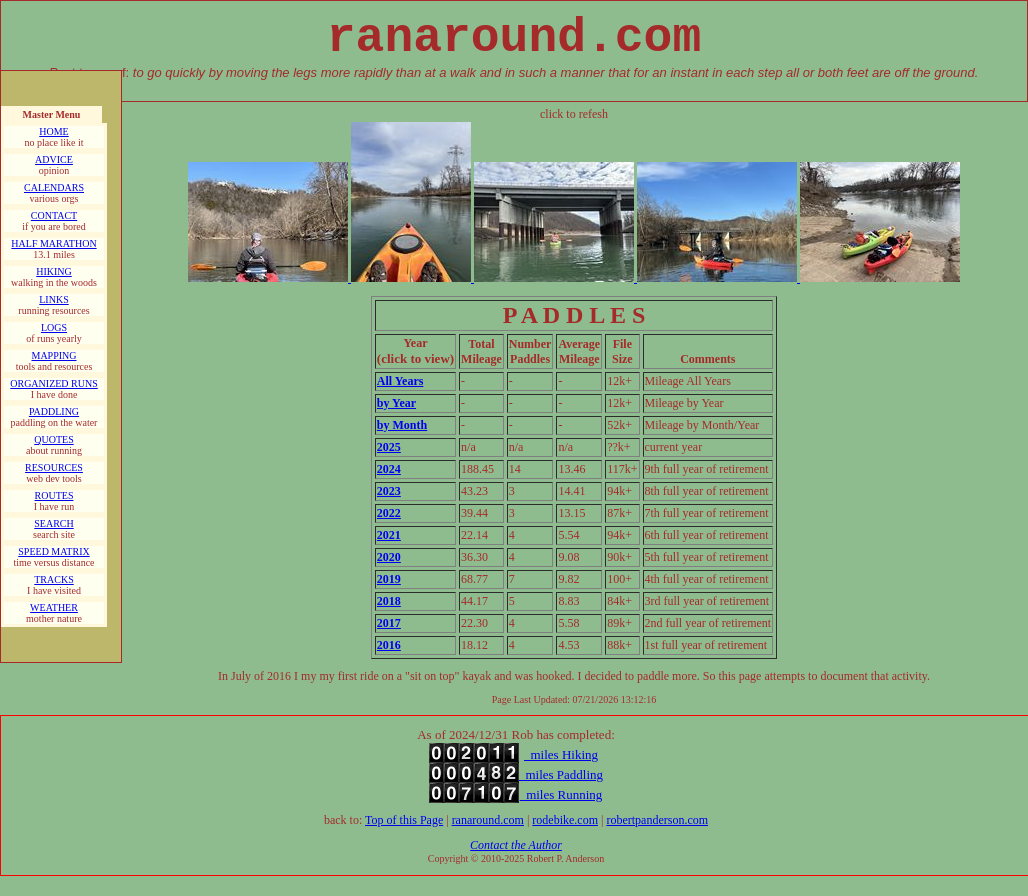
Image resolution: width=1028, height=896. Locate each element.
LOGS (54, 327)
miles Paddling (561, 774)
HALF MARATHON (53, 243)
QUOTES (53, 439)
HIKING (54, 271)
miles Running (561, 794)
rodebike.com (565, 820)
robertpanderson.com (657, 820)
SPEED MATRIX (53, 551)
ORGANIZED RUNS (54, 383)
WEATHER (54, 607)
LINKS (53, 299)
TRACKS (53, 579)
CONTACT (54, 215)
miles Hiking (561, 754)
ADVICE (54, 159)
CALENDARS (54, 187)
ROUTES (54, 495)
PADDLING (54, 411)
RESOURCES (54, 467)
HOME (53, 131)
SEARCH (53, 523)
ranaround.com (488, 820)
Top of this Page (404, 820)
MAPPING (53, 355)
